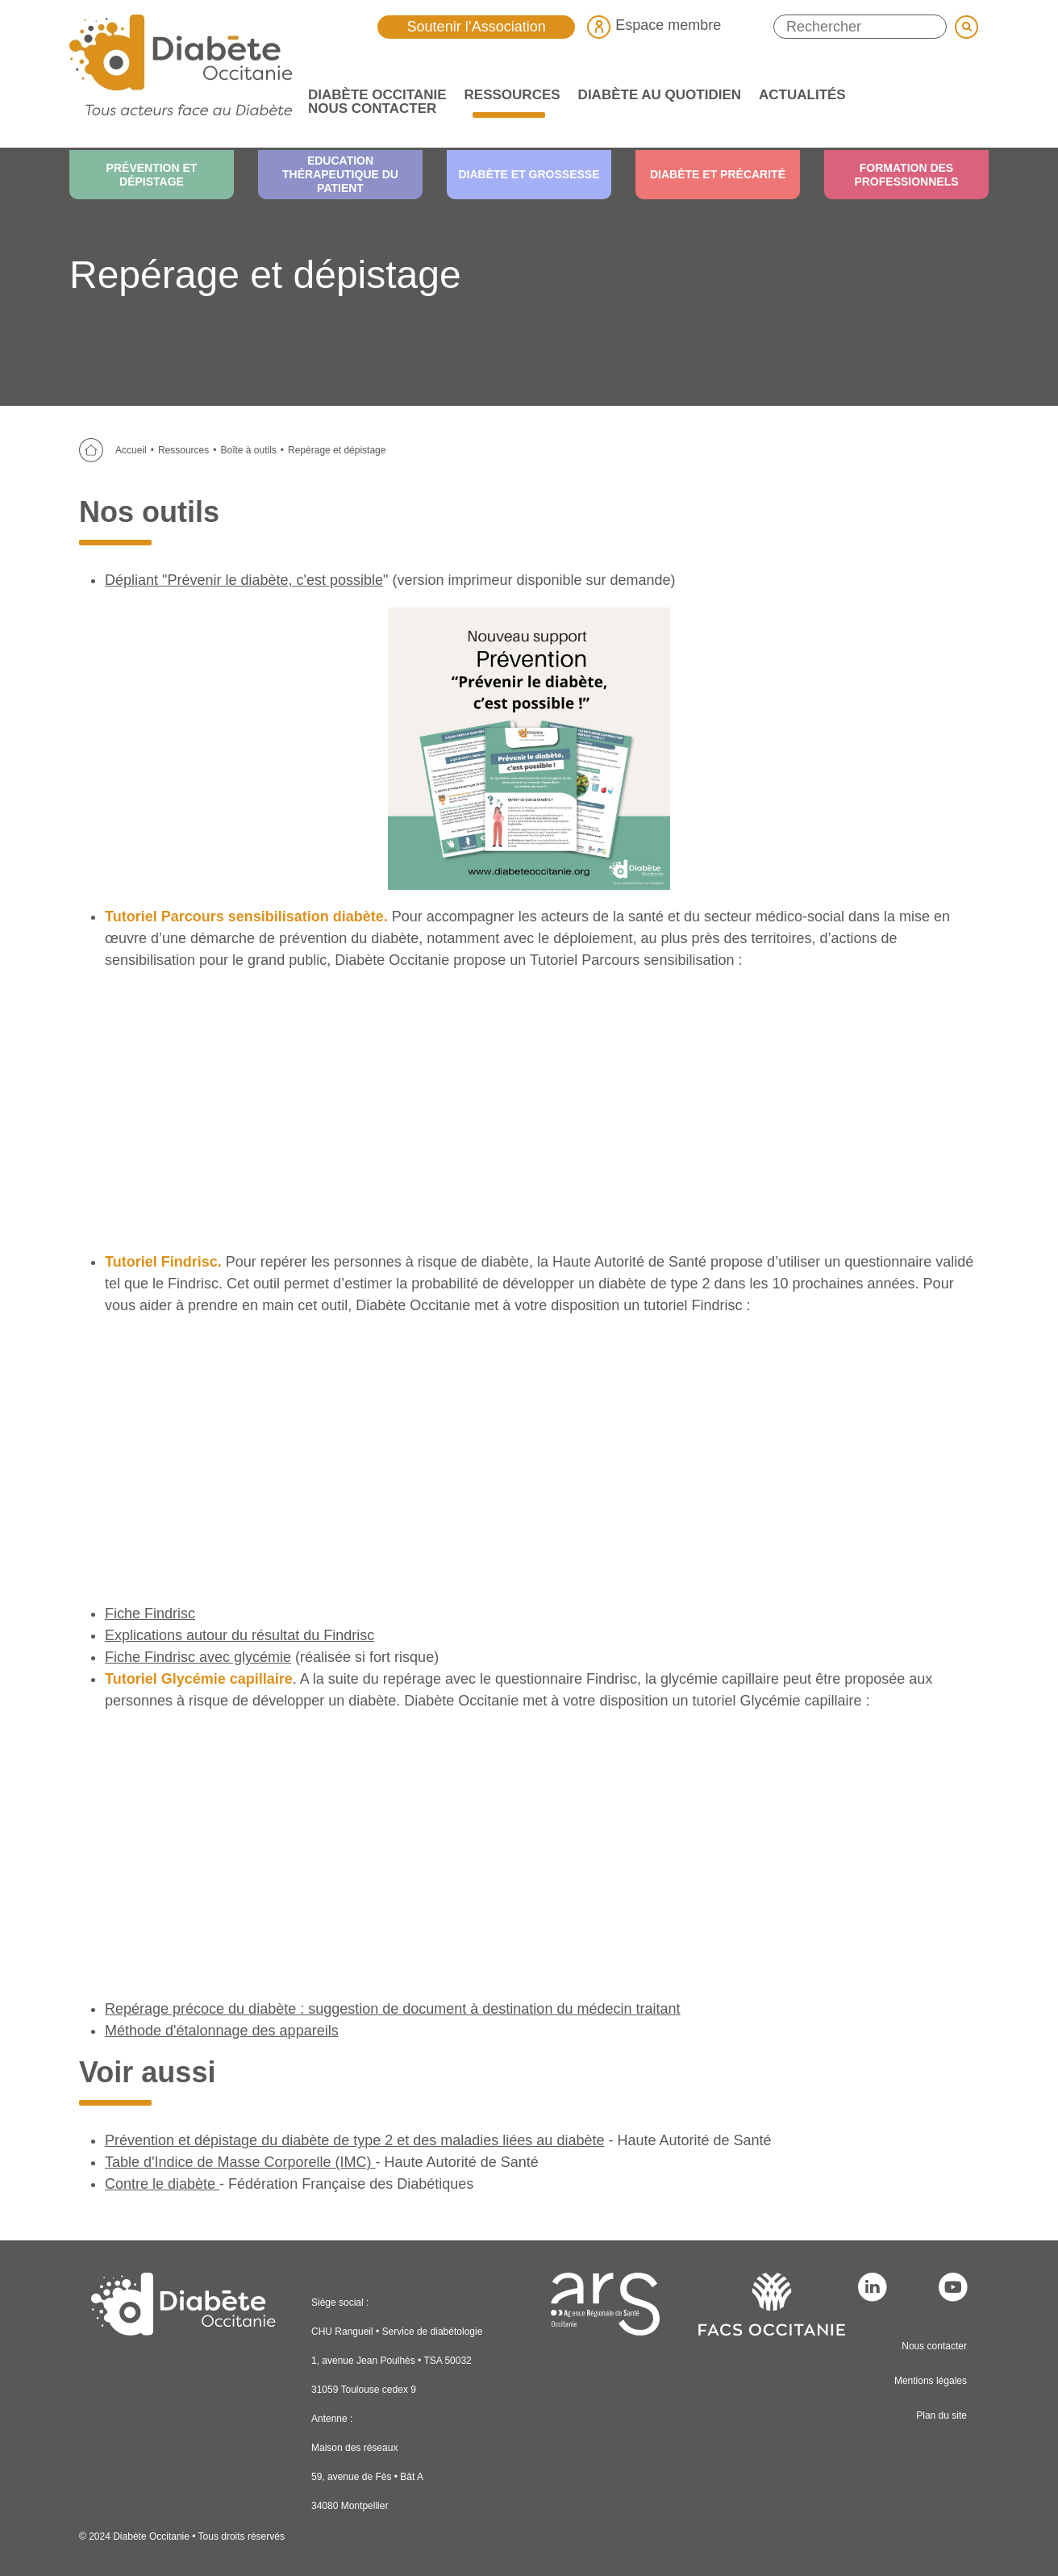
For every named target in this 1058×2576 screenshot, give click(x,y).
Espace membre (654, 25)
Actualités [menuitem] (798, 95)
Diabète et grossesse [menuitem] (528, 174)
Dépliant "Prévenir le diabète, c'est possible (244, 580)
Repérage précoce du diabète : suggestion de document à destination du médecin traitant (392, 2009)
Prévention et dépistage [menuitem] (152, 174)
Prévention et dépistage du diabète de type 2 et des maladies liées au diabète (354, 2140)
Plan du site (941, 2415)
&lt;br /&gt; (529, 1852)
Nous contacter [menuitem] (372, 108)
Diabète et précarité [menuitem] (717, 174)
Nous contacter (934, 2346)
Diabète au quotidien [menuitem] (655, 95)
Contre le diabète (162, 2184)
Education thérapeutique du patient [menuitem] (340, 174)
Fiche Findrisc (150, 1613)
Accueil (131, 450)
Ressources (183, 450)
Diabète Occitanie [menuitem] (373, 95)
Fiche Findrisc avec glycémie (198, 1657)
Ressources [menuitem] (508, 95)
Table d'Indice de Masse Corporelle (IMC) (240, 2162)
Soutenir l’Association (476, 27)
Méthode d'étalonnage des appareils (222, 2031)
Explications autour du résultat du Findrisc (239, 1635)
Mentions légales (930, 2380)
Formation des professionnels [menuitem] (906, 174)
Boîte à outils (248, 450)
